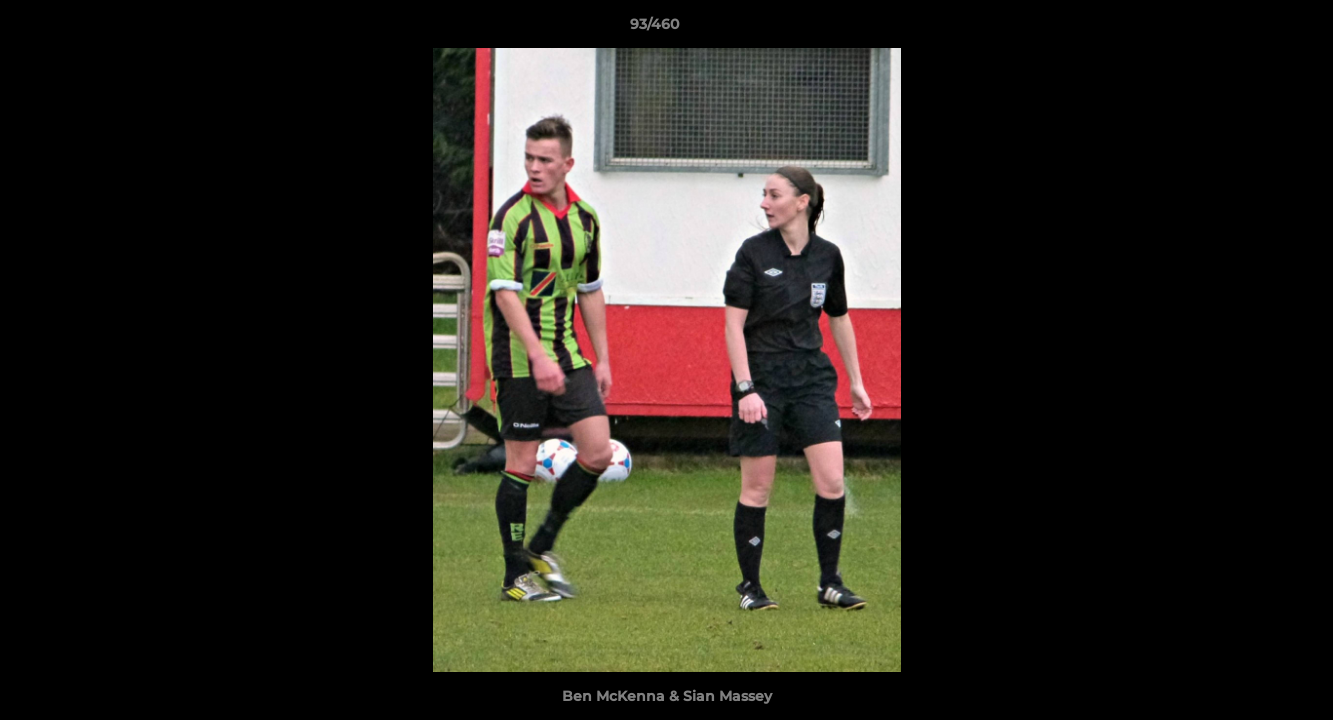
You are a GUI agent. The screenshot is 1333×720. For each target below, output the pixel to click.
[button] (1249, 29)
